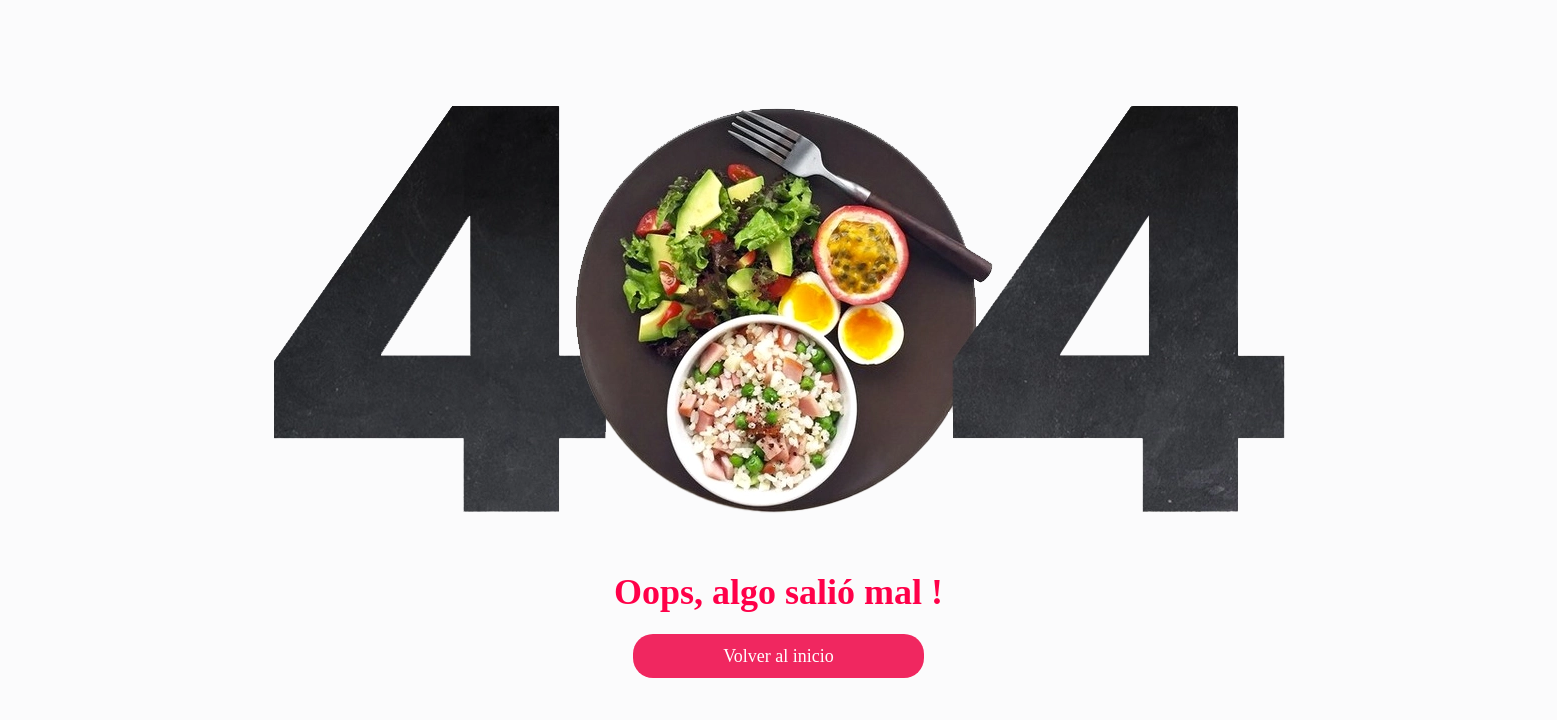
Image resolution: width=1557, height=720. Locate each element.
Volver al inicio (778, 656)
